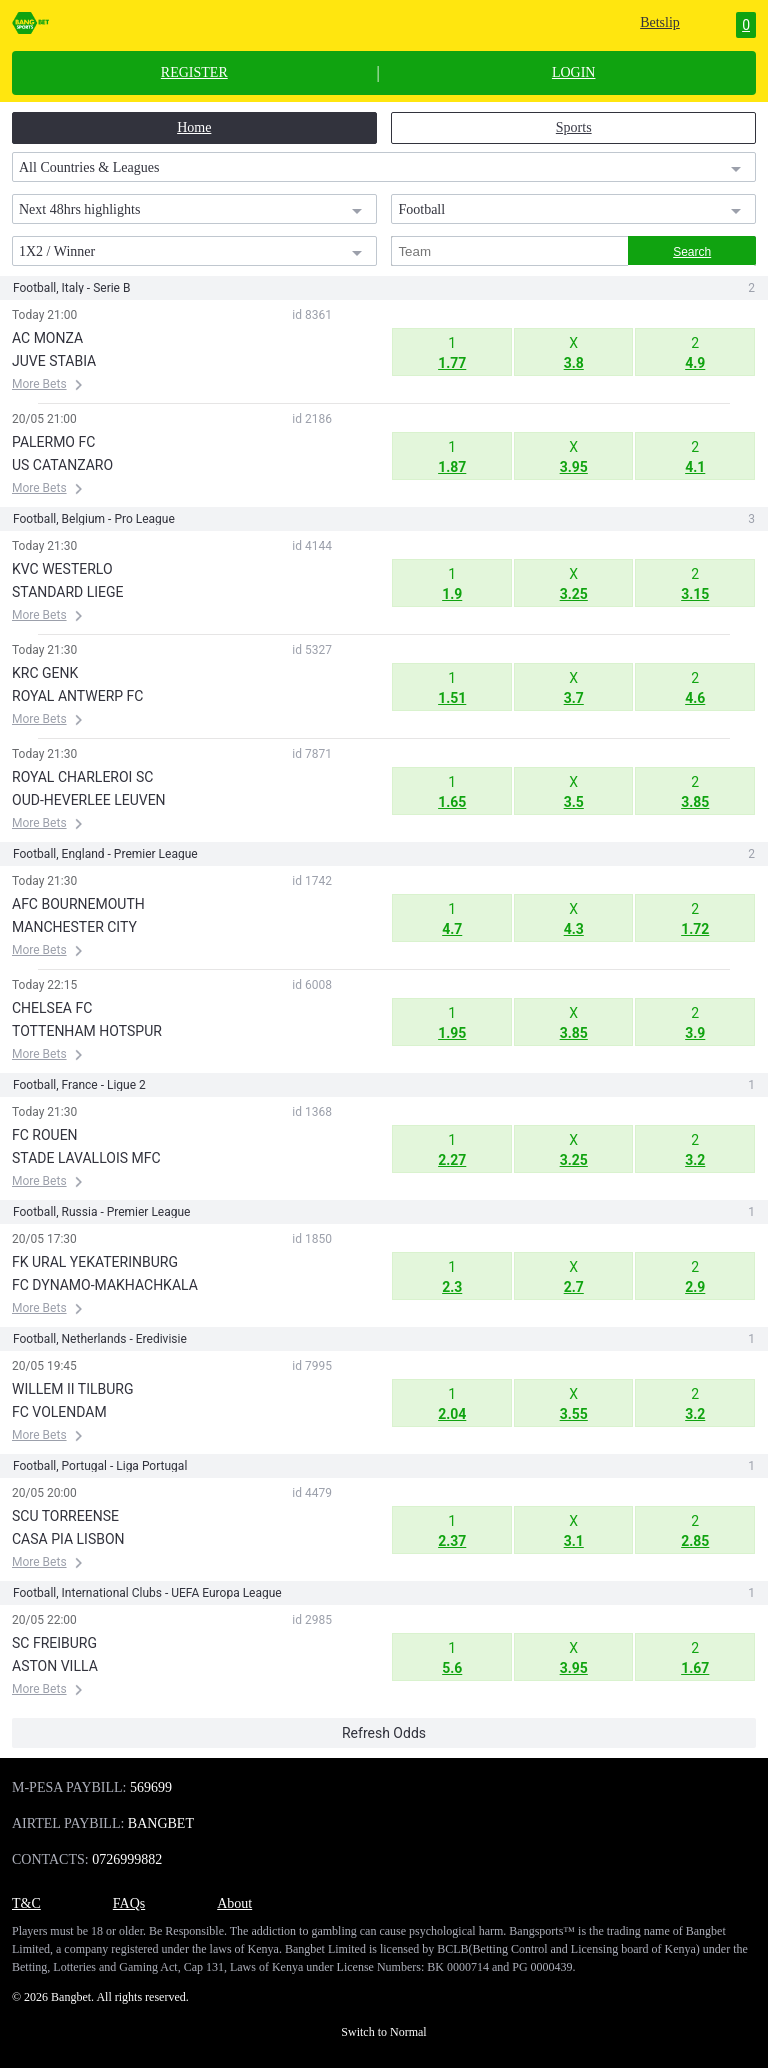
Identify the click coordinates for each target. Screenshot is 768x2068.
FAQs (129, 1903)
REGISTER (194, 73)
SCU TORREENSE (65, 1516)
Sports (574, 127)
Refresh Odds (384, 1733)
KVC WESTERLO (62, 569)
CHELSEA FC (52, 1008)
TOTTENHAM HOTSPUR (87, 1031)
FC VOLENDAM (59, 1412)
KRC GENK (45, 673)
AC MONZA (47, 338)
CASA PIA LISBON (68, 1539)
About (234, 1903)
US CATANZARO (62, 465)
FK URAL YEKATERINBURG (95, 1262)
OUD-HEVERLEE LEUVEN (89, 800)
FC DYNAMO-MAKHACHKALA (105, 1285)
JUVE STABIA (54, 361)
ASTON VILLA (55, 1666)
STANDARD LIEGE (68, 592)
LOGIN (574, 73)
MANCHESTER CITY (74, 927)
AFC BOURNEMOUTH (78, 904)
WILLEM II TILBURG (72, 1389)
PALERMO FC (53, 442)
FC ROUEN (45, 1135)
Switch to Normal (383, 2032)
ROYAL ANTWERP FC (77, 696)
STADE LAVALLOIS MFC (86, 1158)
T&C (26, 1903)
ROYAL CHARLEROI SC (82, 777)
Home (194, 127)
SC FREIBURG (54, 1643)
